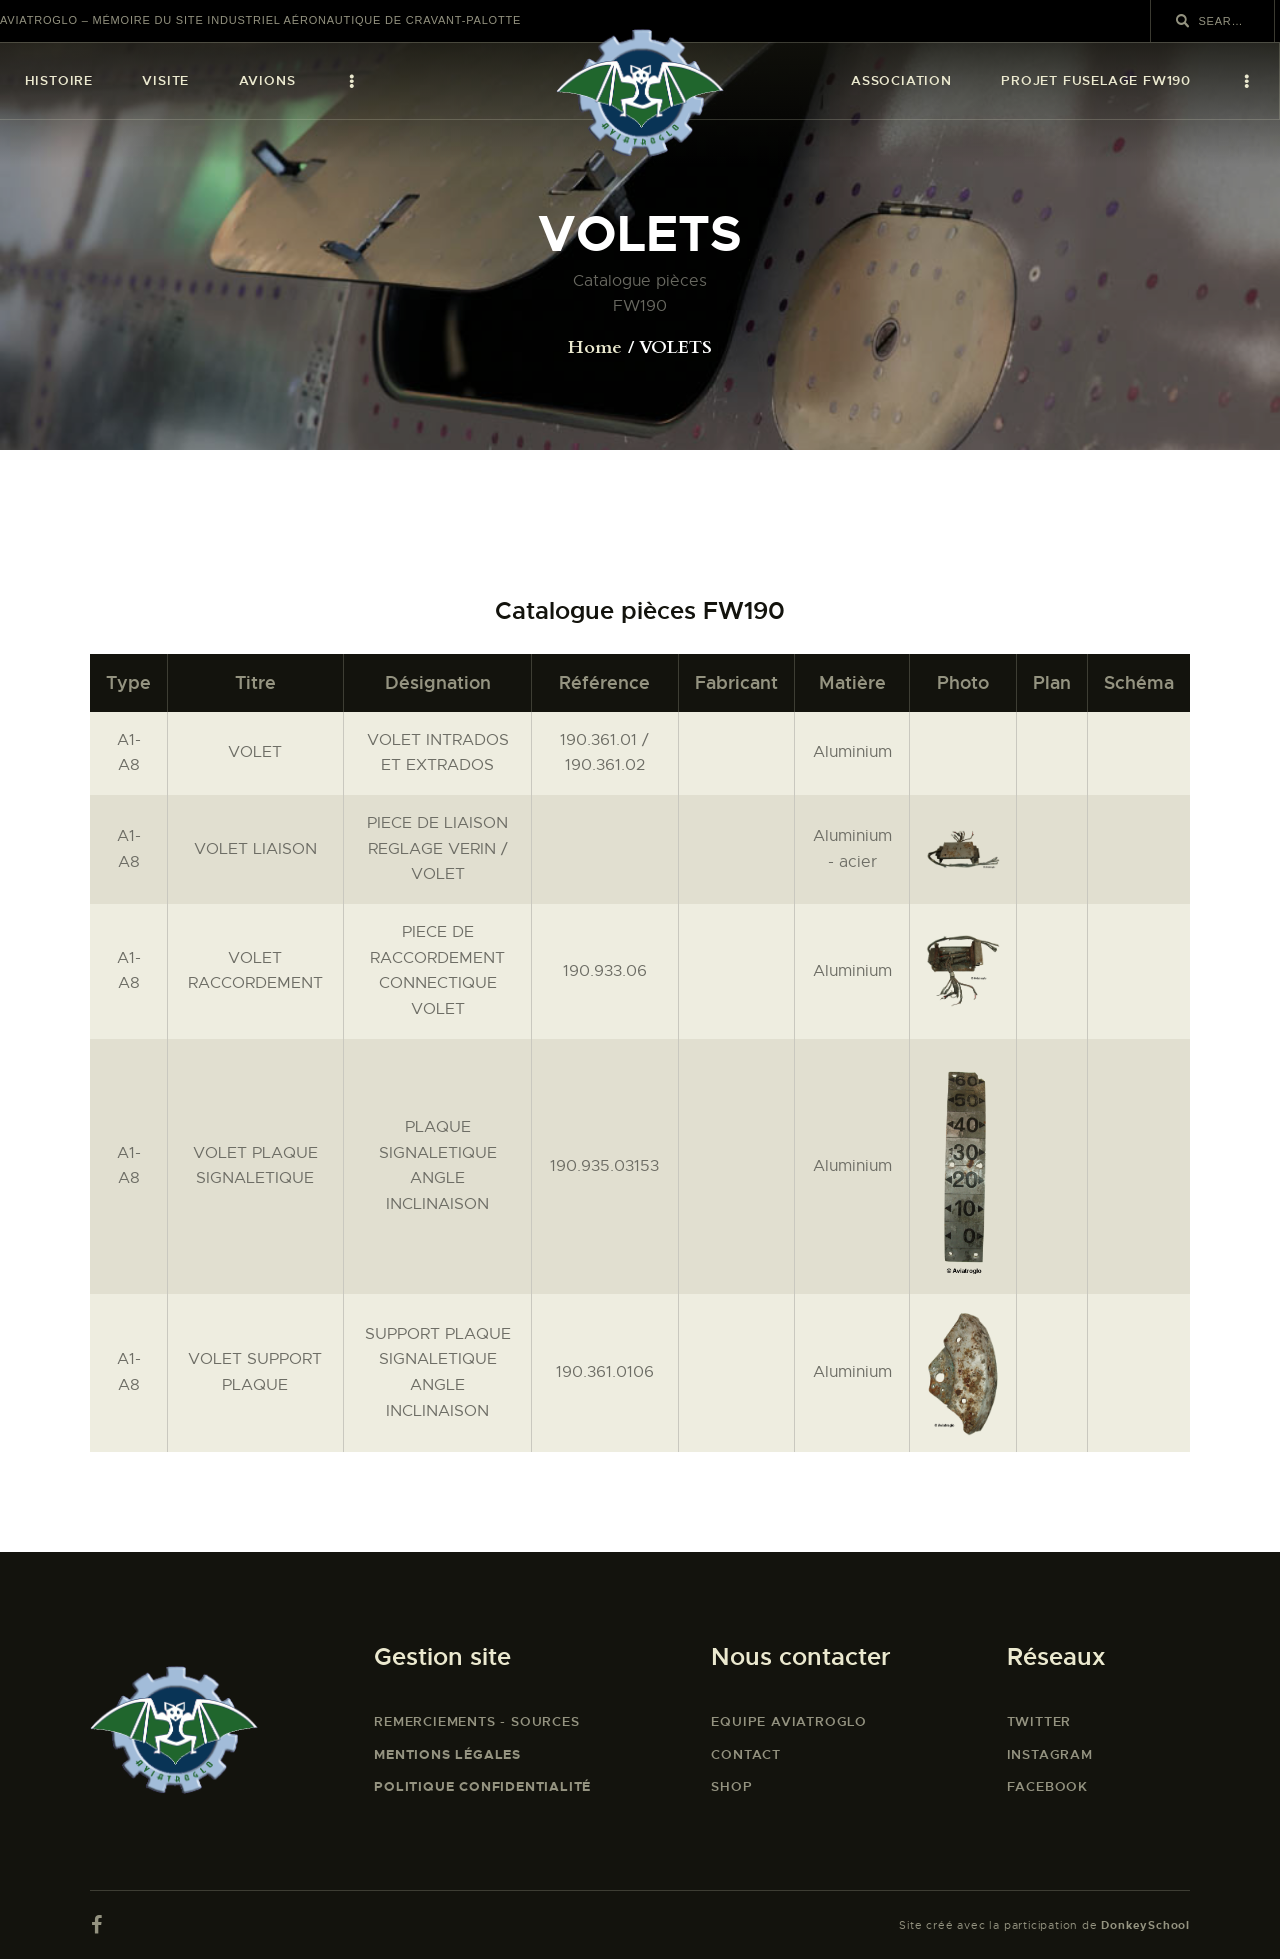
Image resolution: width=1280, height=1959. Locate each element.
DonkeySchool (1145, 1925)
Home (595, 348)
